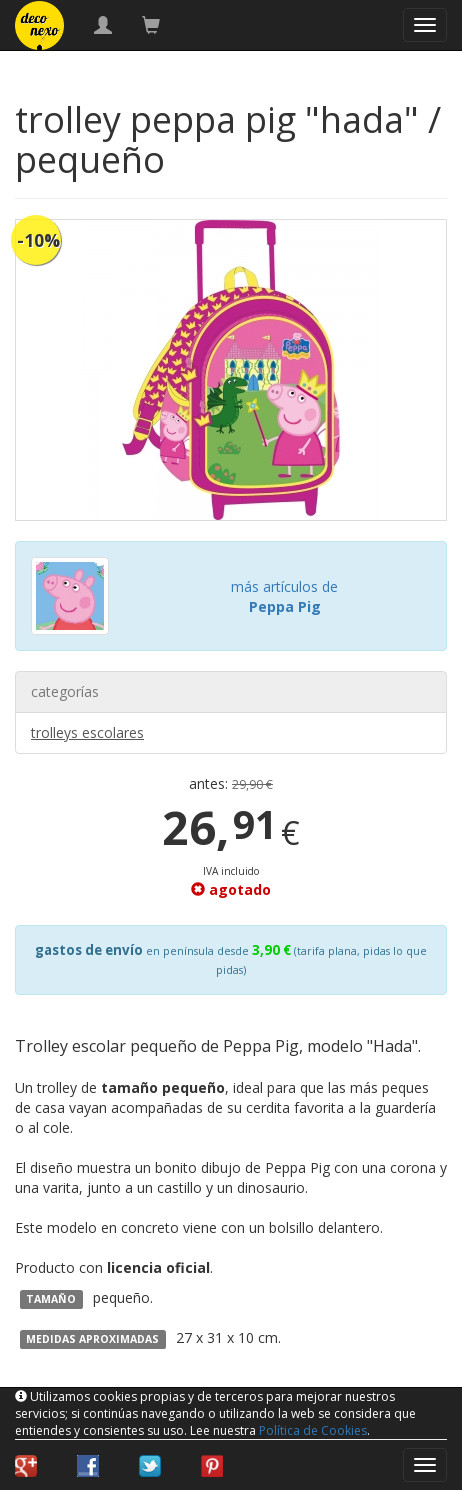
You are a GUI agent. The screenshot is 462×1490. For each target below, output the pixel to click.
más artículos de (284, 596)
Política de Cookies (313, 1430)
